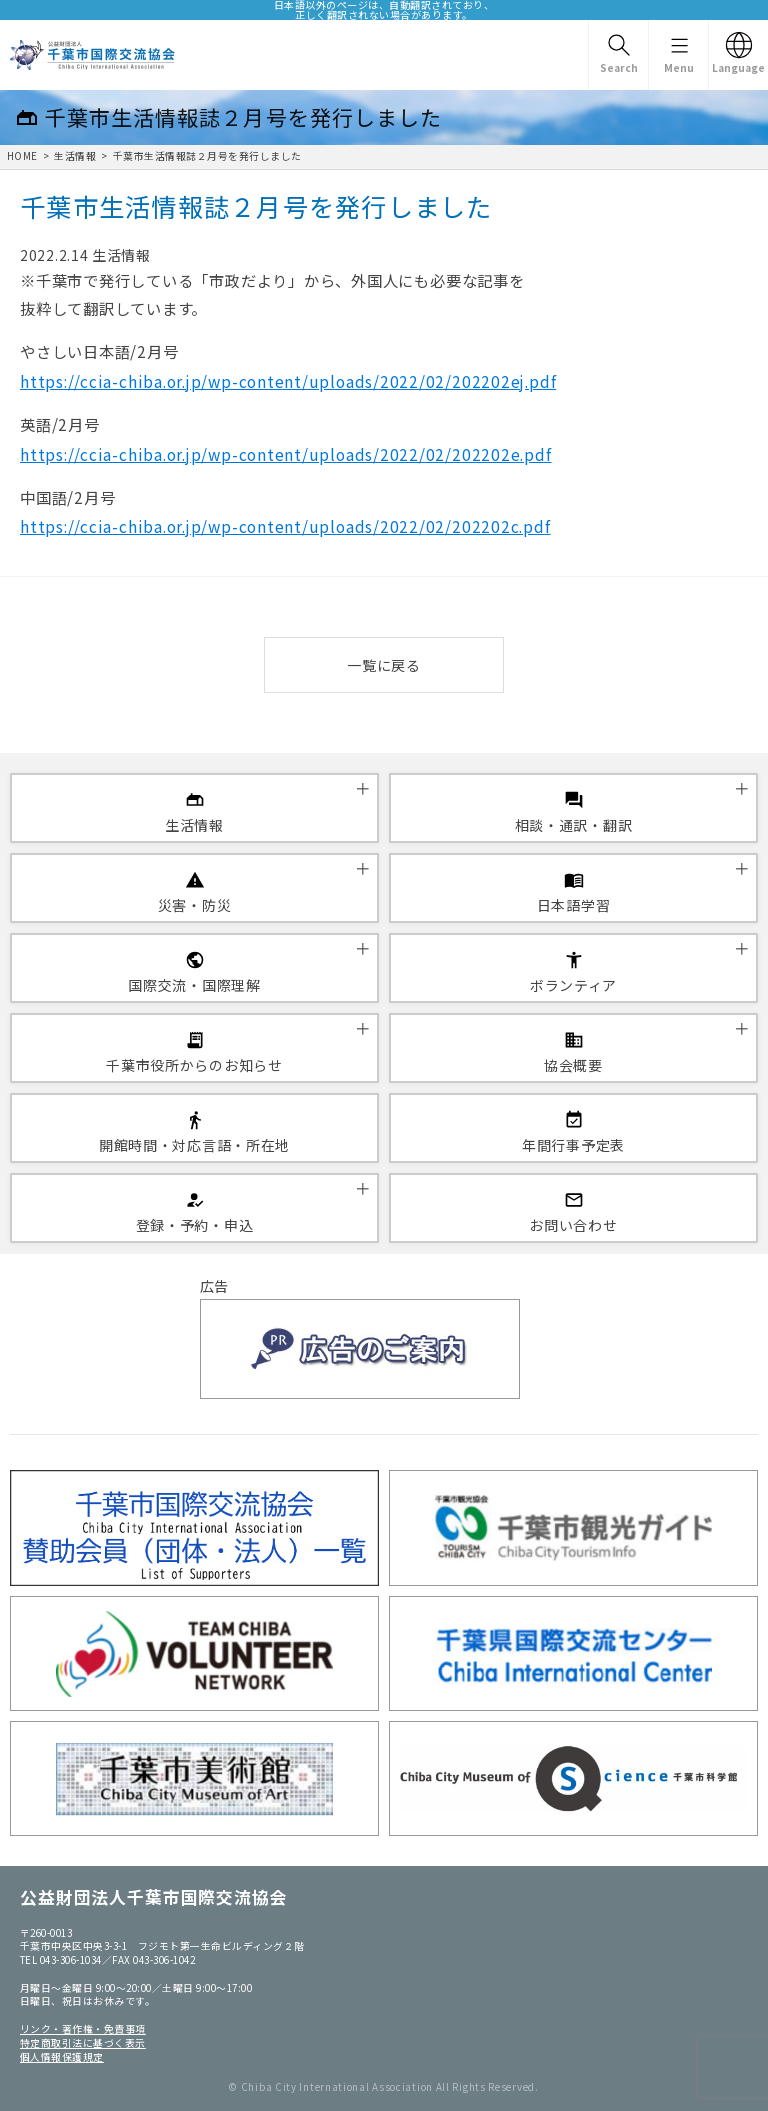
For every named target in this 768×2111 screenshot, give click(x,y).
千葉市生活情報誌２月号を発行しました (207, 156)
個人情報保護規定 (62, 2057)
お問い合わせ (573, 1225)
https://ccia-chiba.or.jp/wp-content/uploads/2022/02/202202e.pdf (286, 454)
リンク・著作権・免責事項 (83, 2029)
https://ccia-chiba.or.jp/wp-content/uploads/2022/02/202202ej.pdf (288, 381)
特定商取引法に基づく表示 (83, 2043)
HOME (22, 156)
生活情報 (75, 156)
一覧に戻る (384, 665)
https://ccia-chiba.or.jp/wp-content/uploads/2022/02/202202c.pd (282, 526)
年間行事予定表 (573, 1145)
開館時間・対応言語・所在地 (194, 1145)
